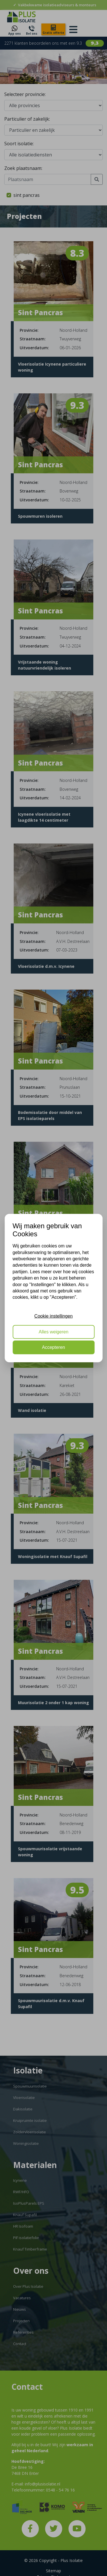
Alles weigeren (53, 1331)
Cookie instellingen (53, 1316)
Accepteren (53, 1347)
